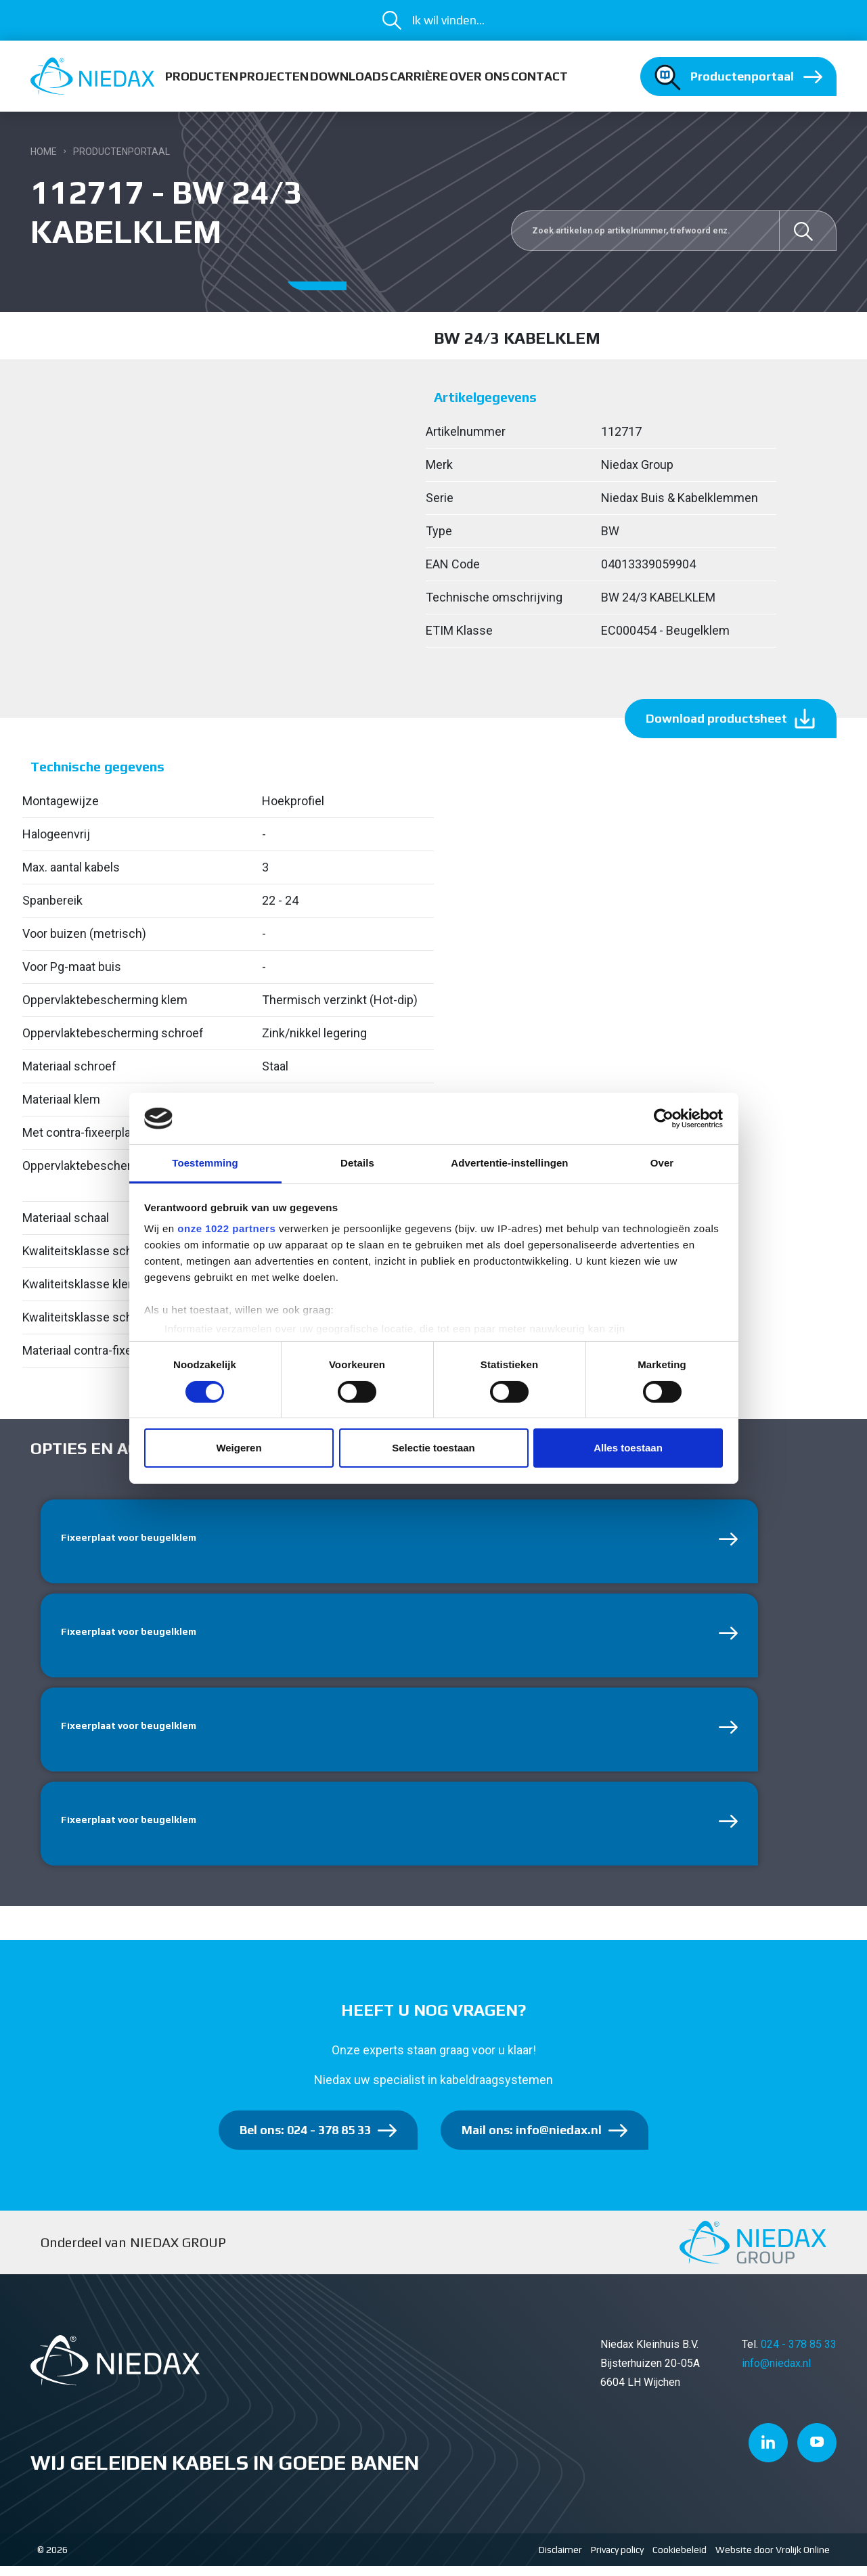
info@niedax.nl (776, 2374)
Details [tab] (357, 1163)
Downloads (349, 76)
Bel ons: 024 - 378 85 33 (305, 2140)
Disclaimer (560, 2559)
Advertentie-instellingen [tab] (509, 1163)
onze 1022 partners (226, 1228)
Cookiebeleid (679, 2559)
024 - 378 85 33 (799, 2355)
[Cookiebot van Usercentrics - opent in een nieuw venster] (663, 1118)
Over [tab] (662, 1163)
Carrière (419, 76)
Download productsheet (716, 718)
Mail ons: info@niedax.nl (532, 2140)
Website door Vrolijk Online (772, 2559)
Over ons (479, 76)
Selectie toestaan (433, 1447)
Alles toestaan (628, 1447)
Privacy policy (617, 2559)
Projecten (274, 76)
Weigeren (238, 1447)
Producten (201, 76)
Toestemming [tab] (205, 1163)
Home (43, 151)
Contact (539, 76)
